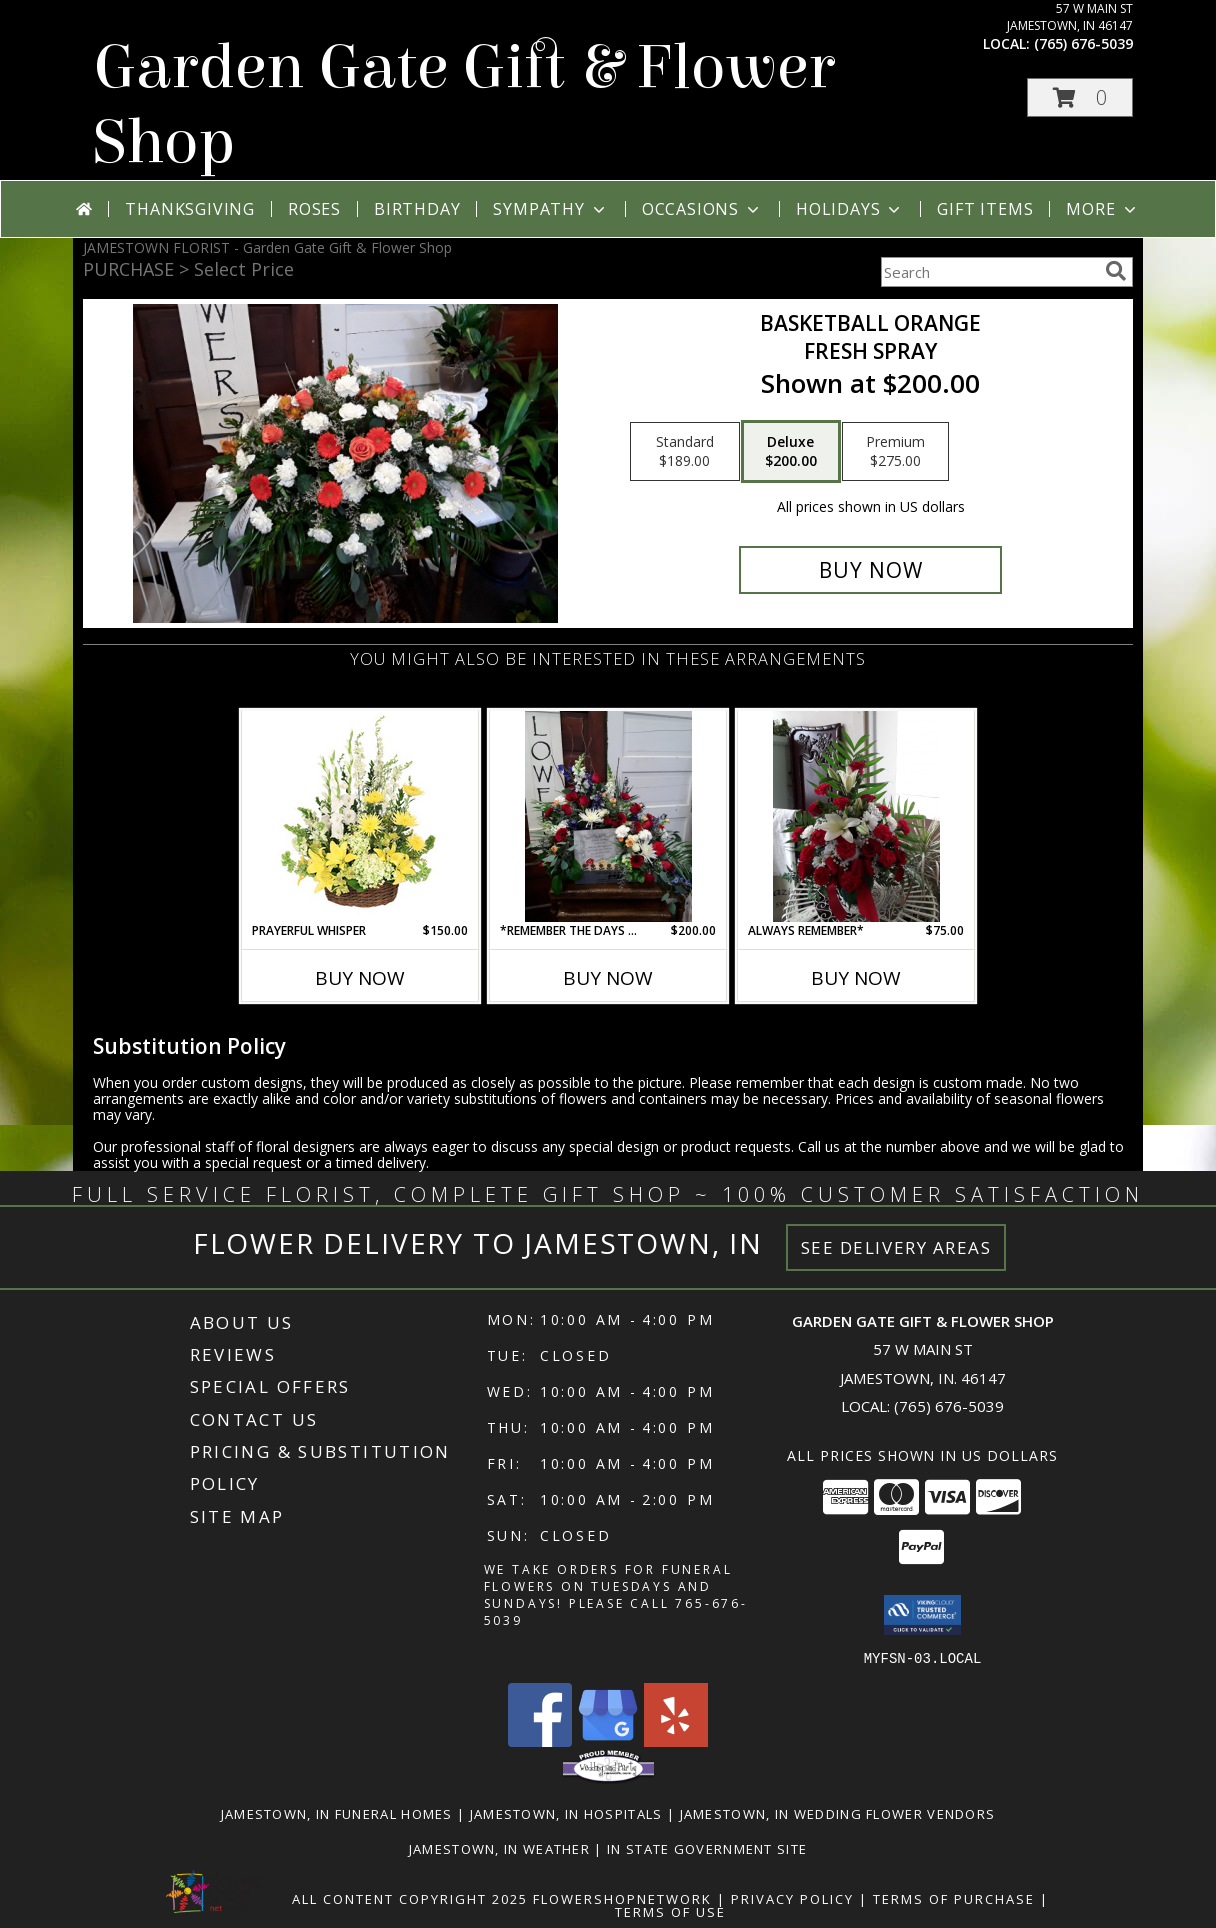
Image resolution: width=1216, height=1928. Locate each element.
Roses (314, 209)
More (1102, 209)
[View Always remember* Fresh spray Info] (856, 816)
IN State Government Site (707, 1848)
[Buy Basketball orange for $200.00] (870, 570)
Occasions (702, 209)
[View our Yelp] (676, 1740)
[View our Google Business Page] (608, 1740)
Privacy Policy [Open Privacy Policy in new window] (792, 1898)
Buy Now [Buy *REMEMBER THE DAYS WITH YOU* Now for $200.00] (608, 978)
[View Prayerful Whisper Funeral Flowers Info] (360, 816)
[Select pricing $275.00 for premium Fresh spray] (895, 452)
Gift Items (985, 209)
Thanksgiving (190, 209)
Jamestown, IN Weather (499, 1848)
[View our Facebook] (540, 1740)
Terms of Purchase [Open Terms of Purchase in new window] (954, 1898)
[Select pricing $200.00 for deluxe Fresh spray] (791, 452)
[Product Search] (989, 272)
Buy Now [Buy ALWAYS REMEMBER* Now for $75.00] (856, 978)
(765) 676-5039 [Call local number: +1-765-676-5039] (1083, 43)
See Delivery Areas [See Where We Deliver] (896, 1247)
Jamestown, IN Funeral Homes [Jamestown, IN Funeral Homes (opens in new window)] (337, 1813)
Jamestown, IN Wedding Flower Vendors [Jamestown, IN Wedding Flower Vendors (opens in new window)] (838, 1813)
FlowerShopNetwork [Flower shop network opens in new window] (622, 1898)
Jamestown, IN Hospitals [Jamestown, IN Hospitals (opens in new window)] (566, 1813)
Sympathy (550, 209)
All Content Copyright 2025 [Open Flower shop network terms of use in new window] (410, 1898)
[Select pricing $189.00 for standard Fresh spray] (685, 452)
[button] (1080, 97)
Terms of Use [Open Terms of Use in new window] (670, 1911)
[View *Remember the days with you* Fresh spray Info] (608, 816)
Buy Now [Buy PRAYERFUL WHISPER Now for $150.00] (360, 978)
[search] (1116, 271)
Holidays (850, 209)
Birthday (417, 209)
